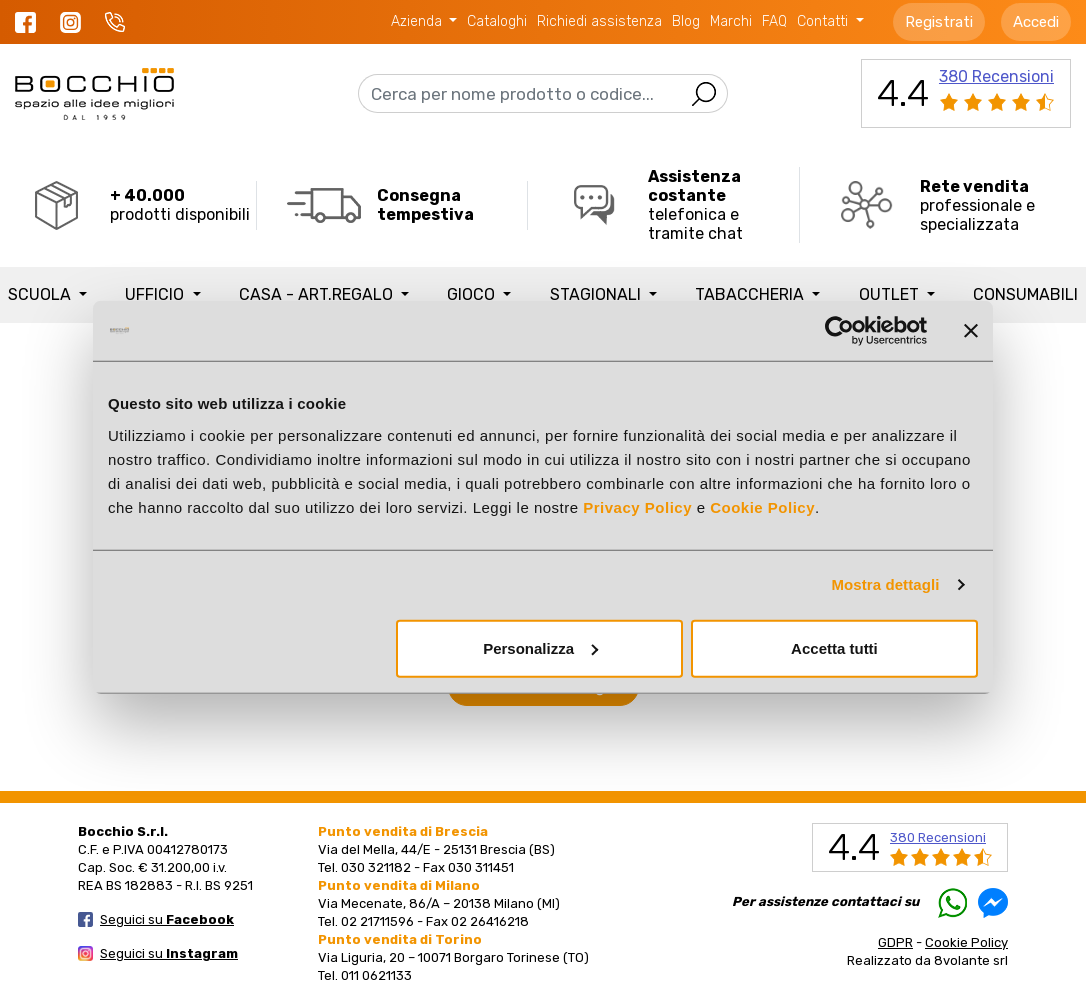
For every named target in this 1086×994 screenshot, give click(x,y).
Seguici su (167, 919)
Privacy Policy (637, 506)
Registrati (939, 22)
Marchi (731, 21)
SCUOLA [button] (41, 294)
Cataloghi (497, 21)
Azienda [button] (418, 21)
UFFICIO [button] (156, 294)
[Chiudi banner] (971, 331)
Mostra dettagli (885, 584)
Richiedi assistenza (599, 21)
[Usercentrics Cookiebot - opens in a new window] (839, 331)
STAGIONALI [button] (597, 294)
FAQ (774, 21)
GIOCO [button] (473, 294)
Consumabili (1025, 294)
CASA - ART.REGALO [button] (318, 294)
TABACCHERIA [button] (751, 294)
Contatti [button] (824, 21)
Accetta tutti (834, 647)
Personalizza (540, 647)
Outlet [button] (891, 294)
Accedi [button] (1036, 22)
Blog (686, 21)
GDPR (895, 942)
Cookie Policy (762, 506)
